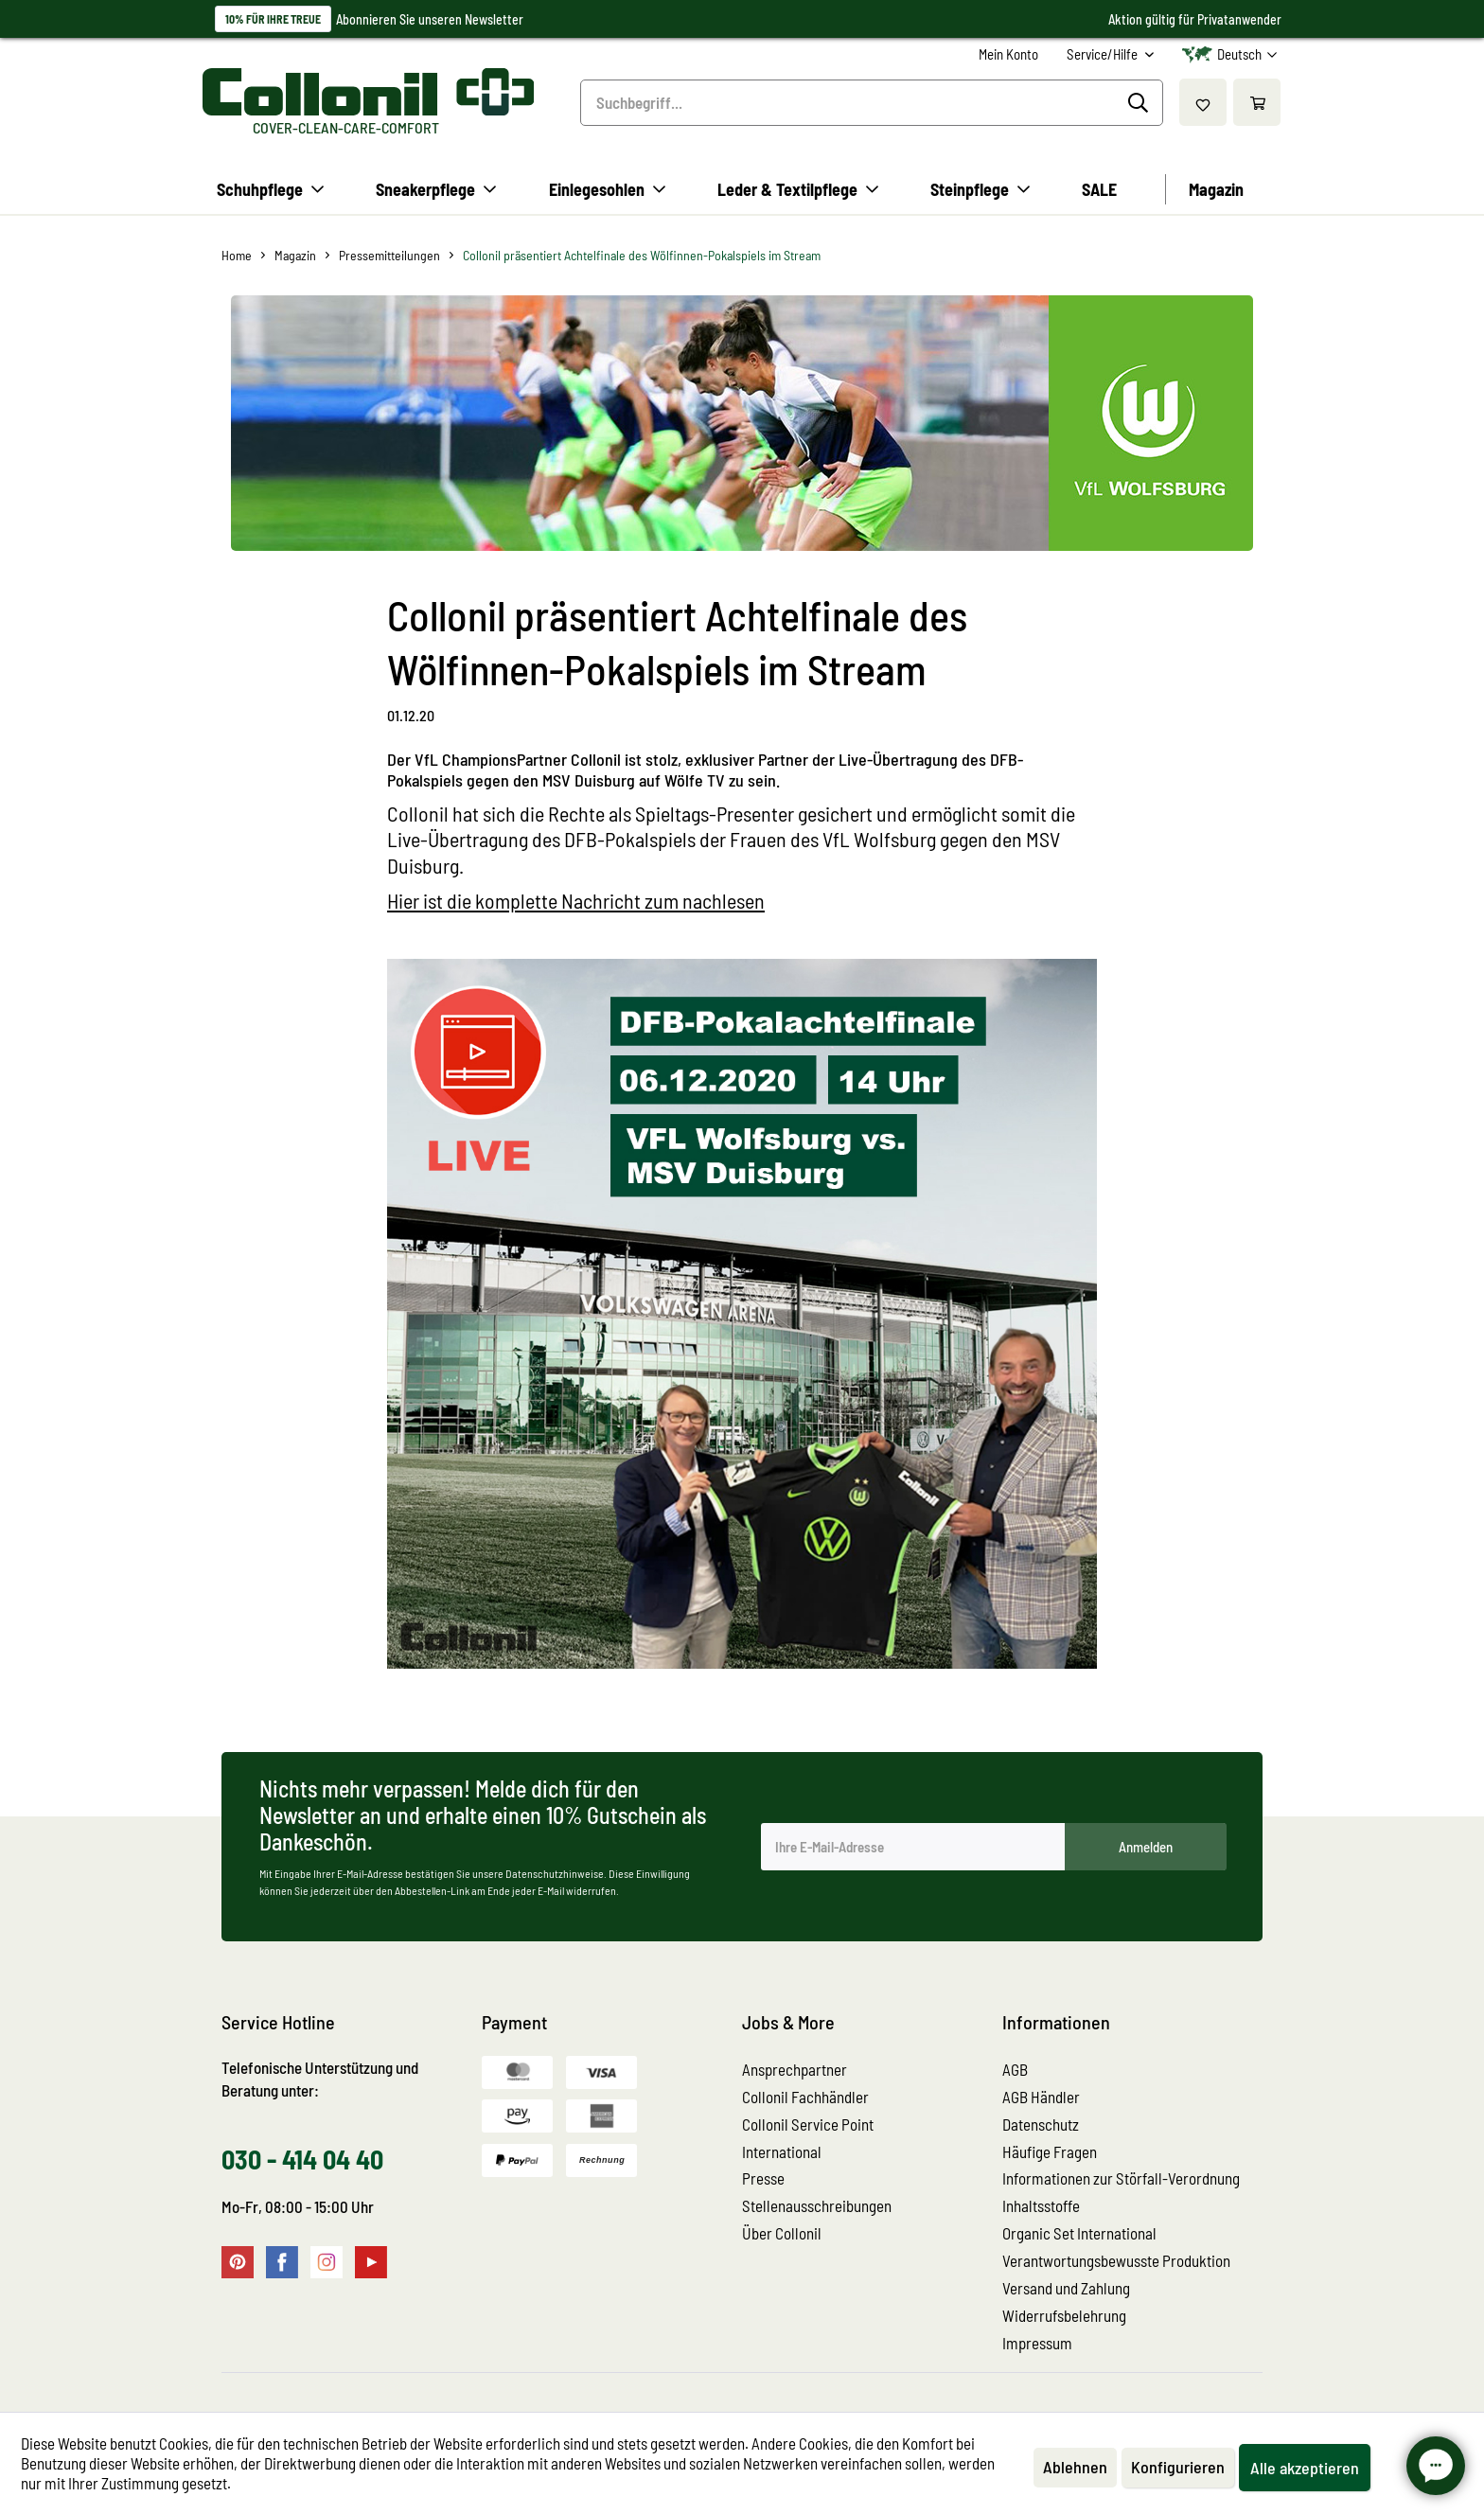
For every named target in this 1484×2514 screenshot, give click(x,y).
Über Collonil (782, 2232)
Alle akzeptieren (1304, 2467)
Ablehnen (1075, 2466)
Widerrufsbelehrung (1064, 2315)
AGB (1015, 2069)
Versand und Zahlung (1066, 2287)
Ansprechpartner (794, 2069)
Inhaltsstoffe (1041, 2205)
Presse (763, 2178)
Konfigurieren (1178, 2466)
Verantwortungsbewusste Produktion (1116, 2260)
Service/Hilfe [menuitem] (1103, 53)
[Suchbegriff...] (871, 103)
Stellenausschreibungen (817, 2205)
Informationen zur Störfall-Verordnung (1121, 2178)
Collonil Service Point (808, 2124)
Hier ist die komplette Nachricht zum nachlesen (576, 900)
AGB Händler (1041, 2096)
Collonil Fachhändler (805, 2096)
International (782, 2151)
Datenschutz (1040, 2124)
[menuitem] (1008, 54)
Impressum (1037, 2342)
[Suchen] (1141, 103)
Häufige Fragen (1049, 2151)
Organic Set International (1079, 2232)
